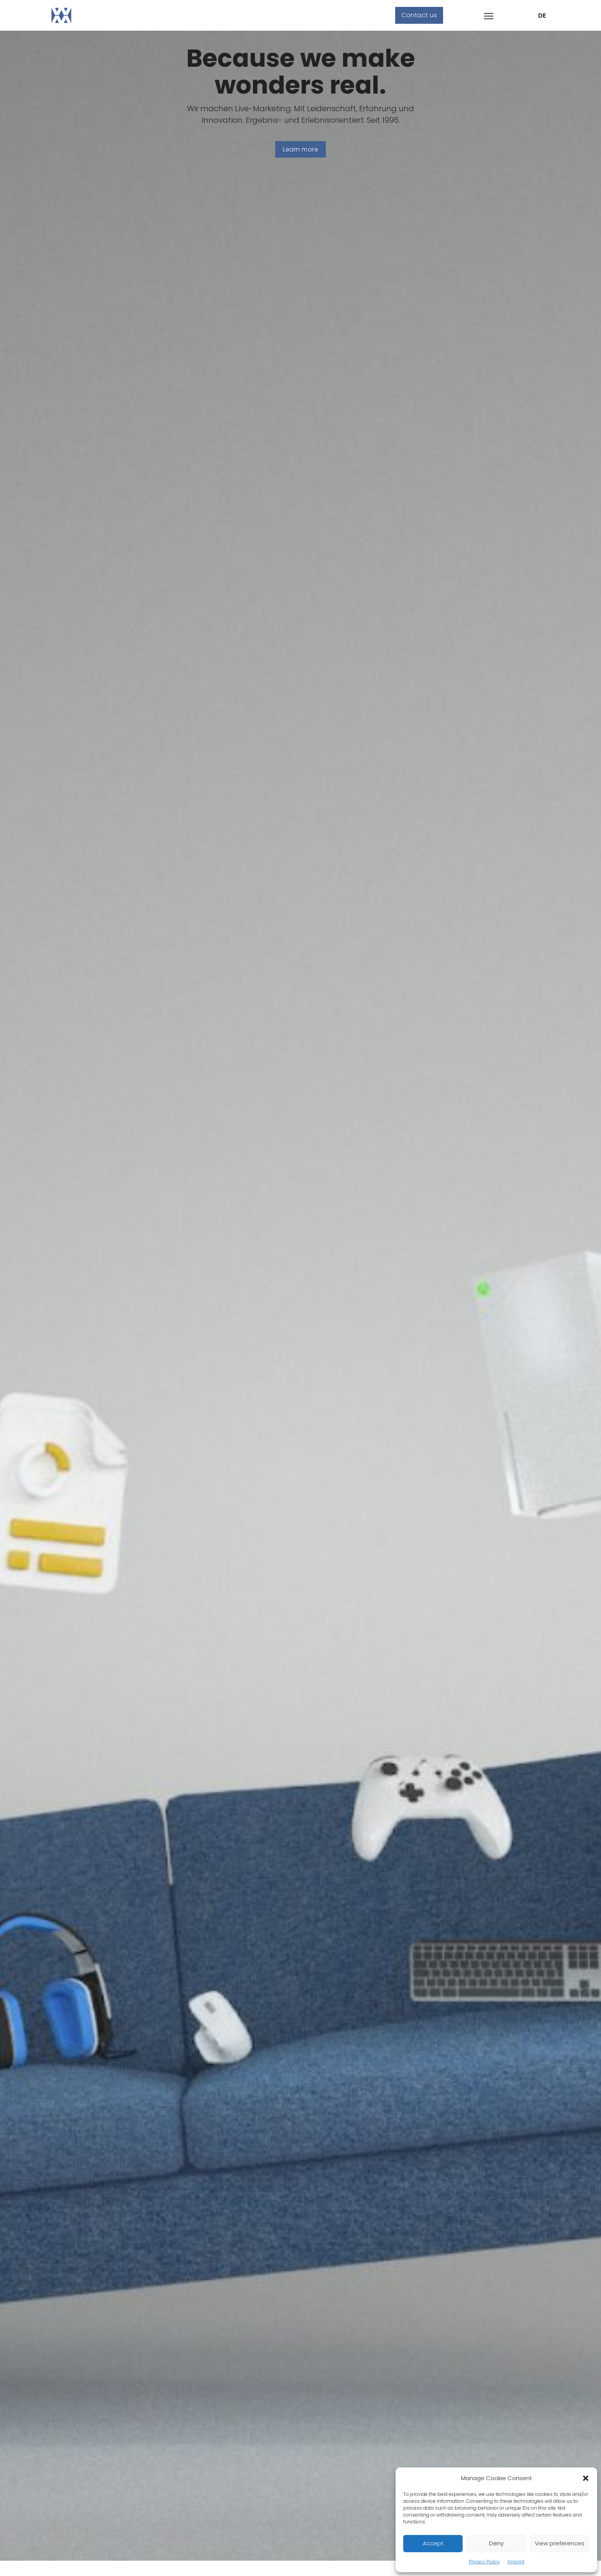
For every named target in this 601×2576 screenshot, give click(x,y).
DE (542, 15)
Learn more (300, 149)
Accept (433, 2543)
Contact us (419, 15)
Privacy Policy (484, 2561)
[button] (586, 2478)
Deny (496, 2543)
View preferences (560, 2543)
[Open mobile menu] (488, 16)
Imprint (515, 2561)
